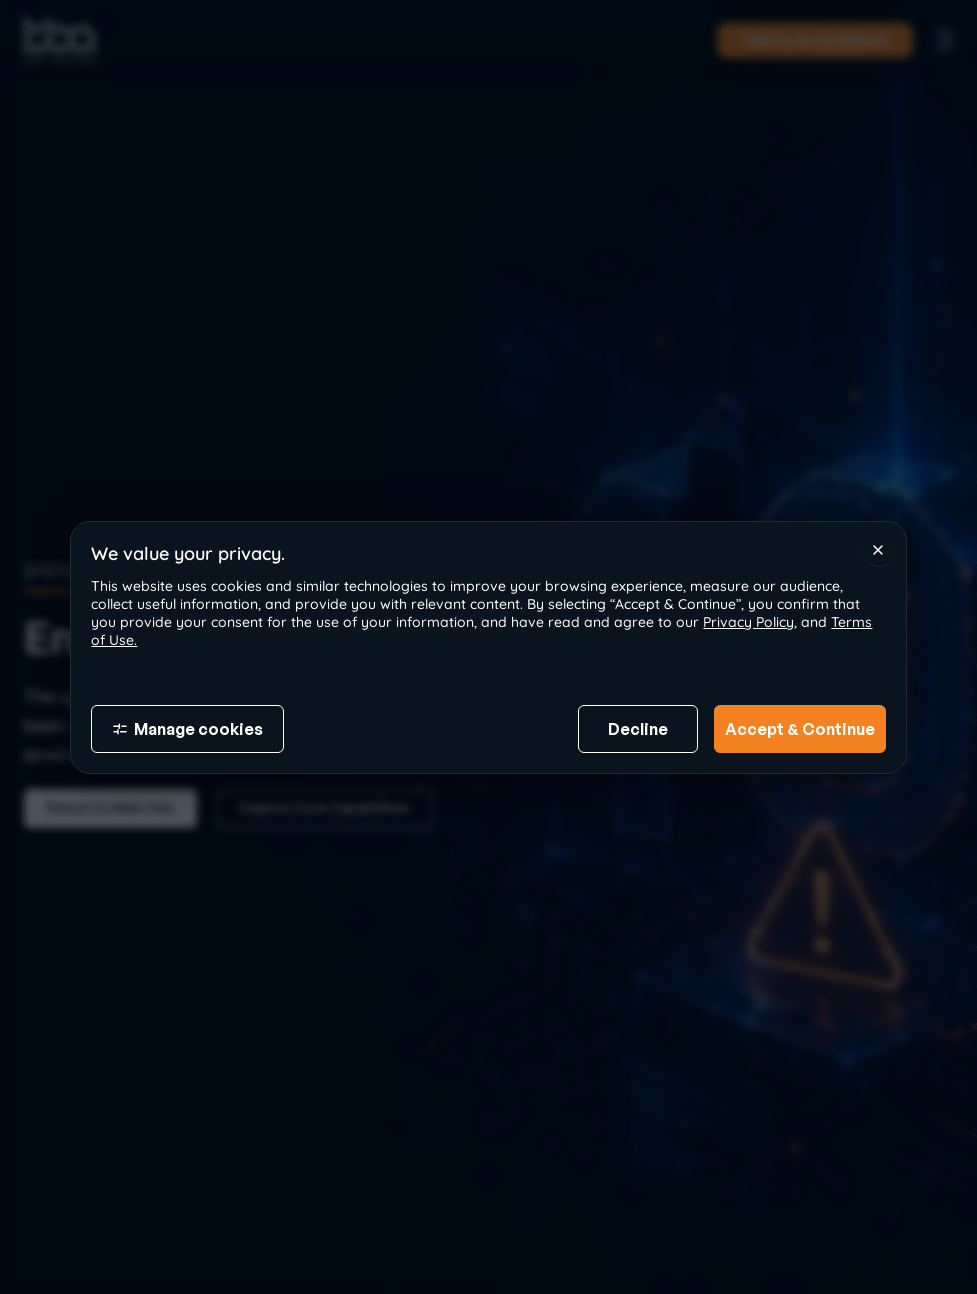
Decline (638, 729)
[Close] (878, 550)
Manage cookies (187, 729)
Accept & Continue (800, 729)
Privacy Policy (748, 622)
